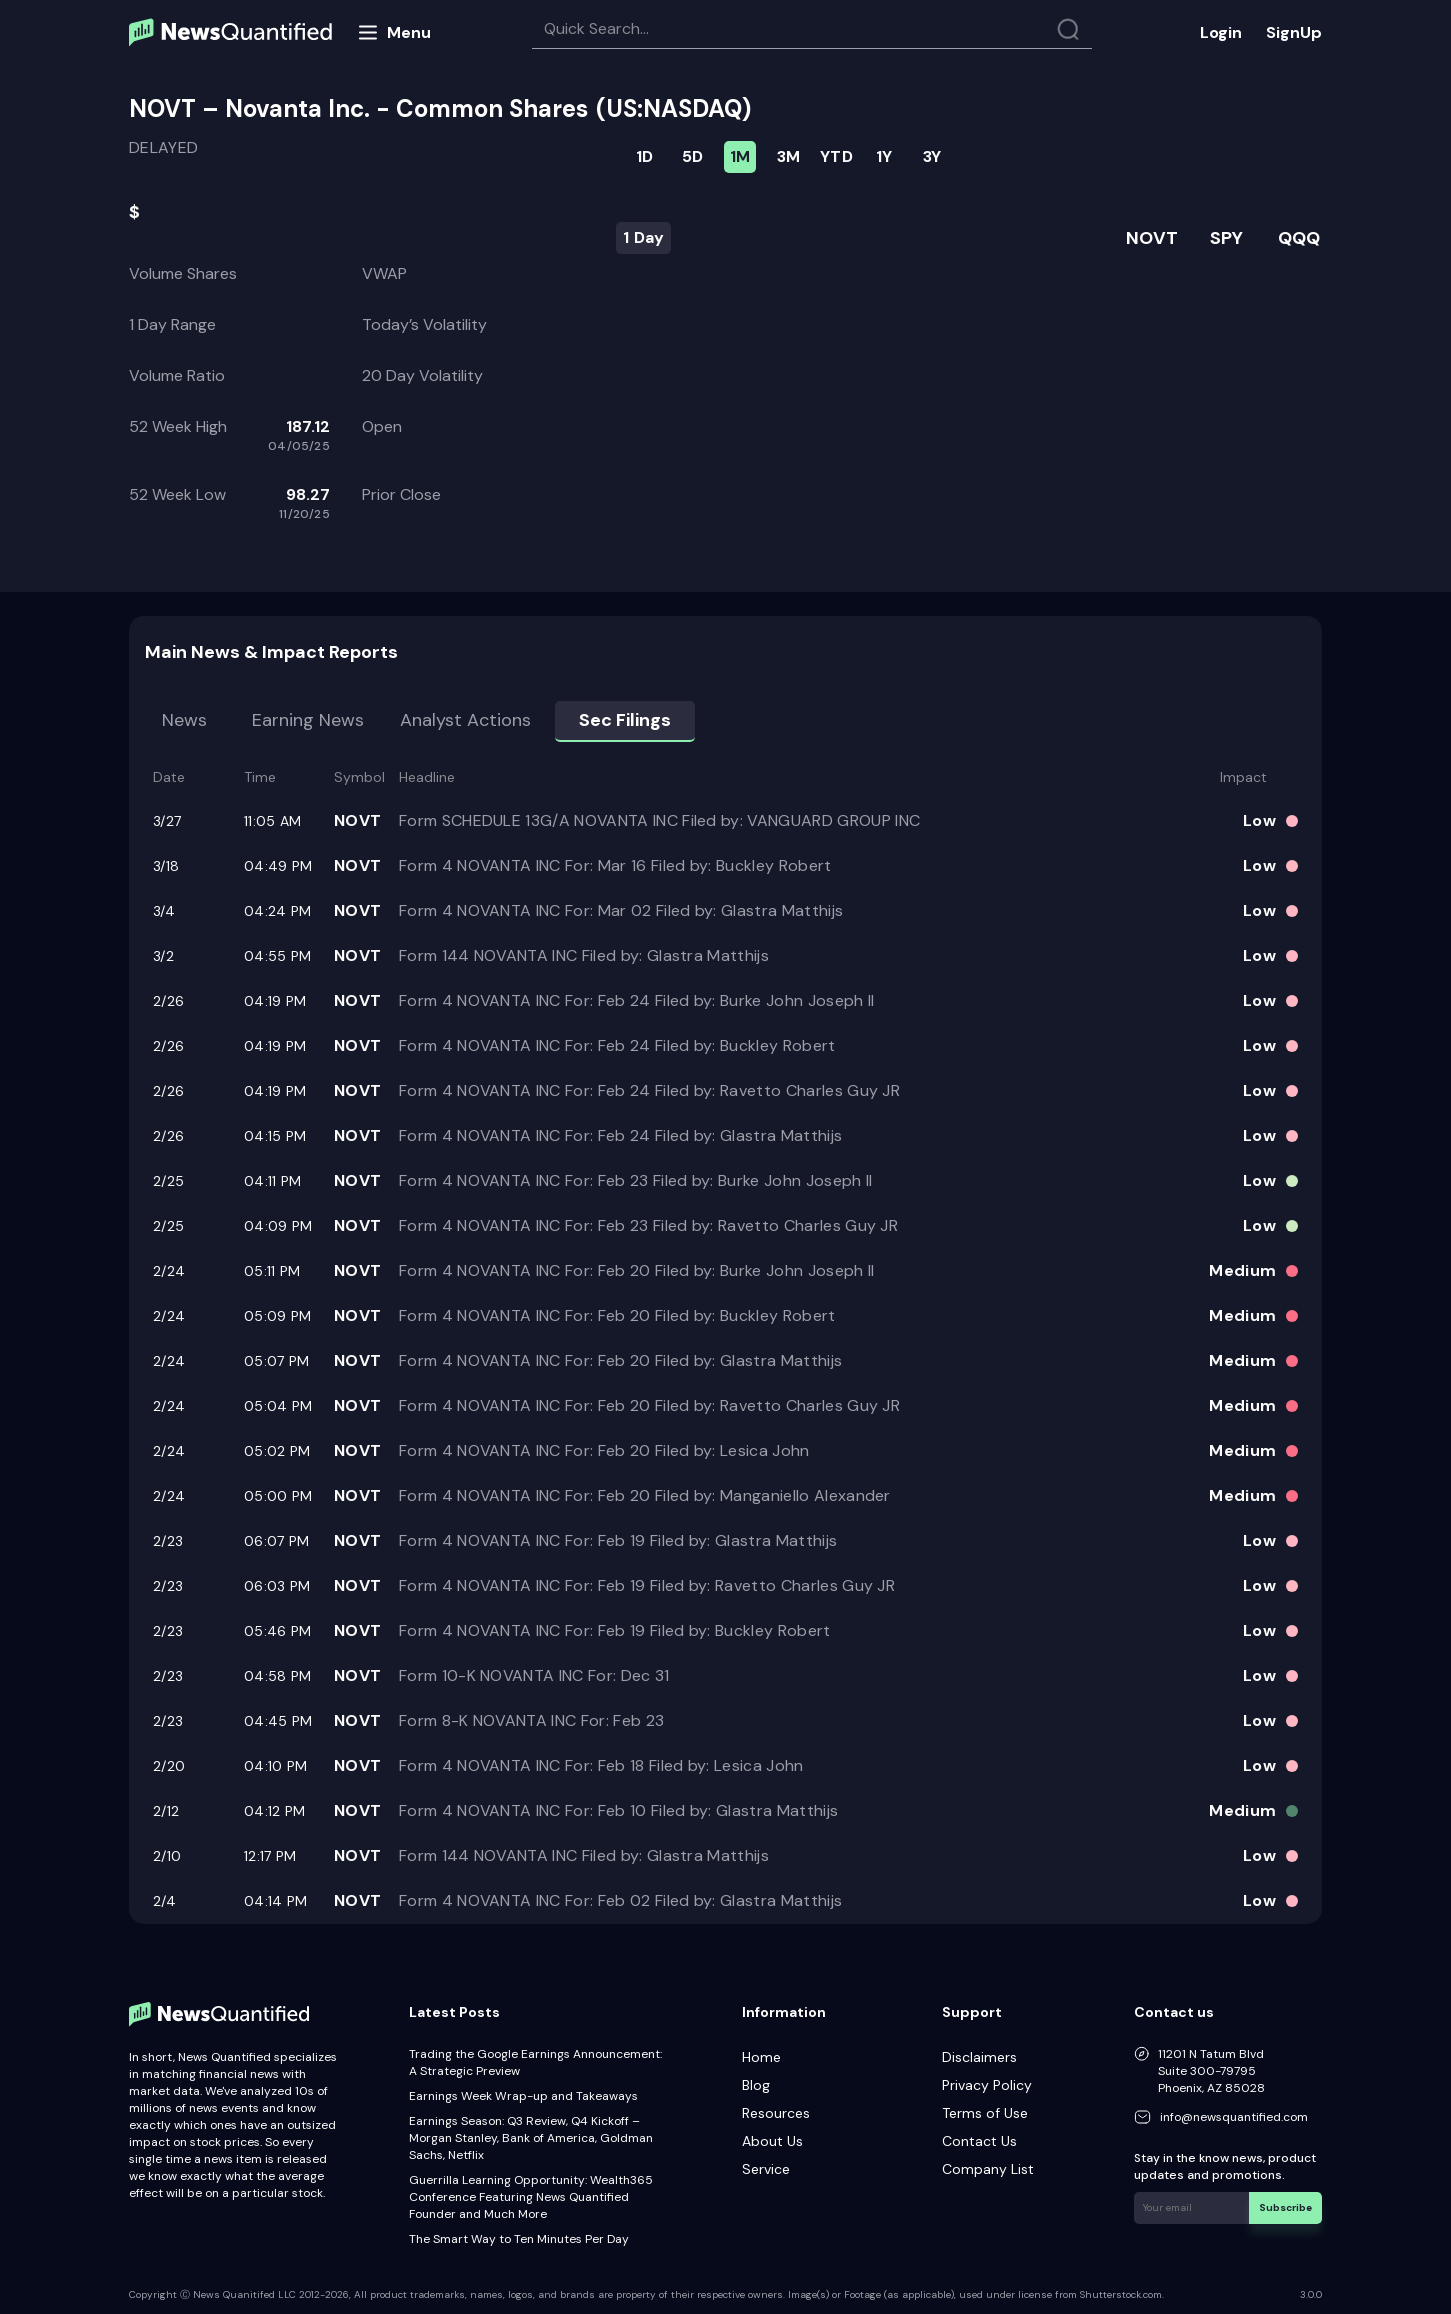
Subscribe (1285, 2207)
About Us (772, 2141)
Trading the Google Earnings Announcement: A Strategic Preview (535, 2062)
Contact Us (979, 2141)
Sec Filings (625, 720)
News (184, 720)
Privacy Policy (987, 2085)
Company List (988, 2169)
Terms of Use (985, 2113)
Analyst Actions (465, 720)
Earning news (308, 720)
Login (1221, 32)
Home (761, 2057)
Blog (756, 2085)
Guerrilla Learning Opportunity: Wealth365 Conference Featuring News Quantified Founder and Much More (531, 2197)
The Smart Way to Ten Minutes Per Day (519, 2239)
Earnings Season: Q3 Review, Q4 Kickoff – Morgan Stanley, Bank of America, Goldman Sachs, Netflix (531, 2138)
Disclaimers (979, 2057)
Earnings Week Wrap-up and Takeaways (523, 2096)
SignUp (1294, 32)
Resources (776, 2113)
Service (766, 2169)
